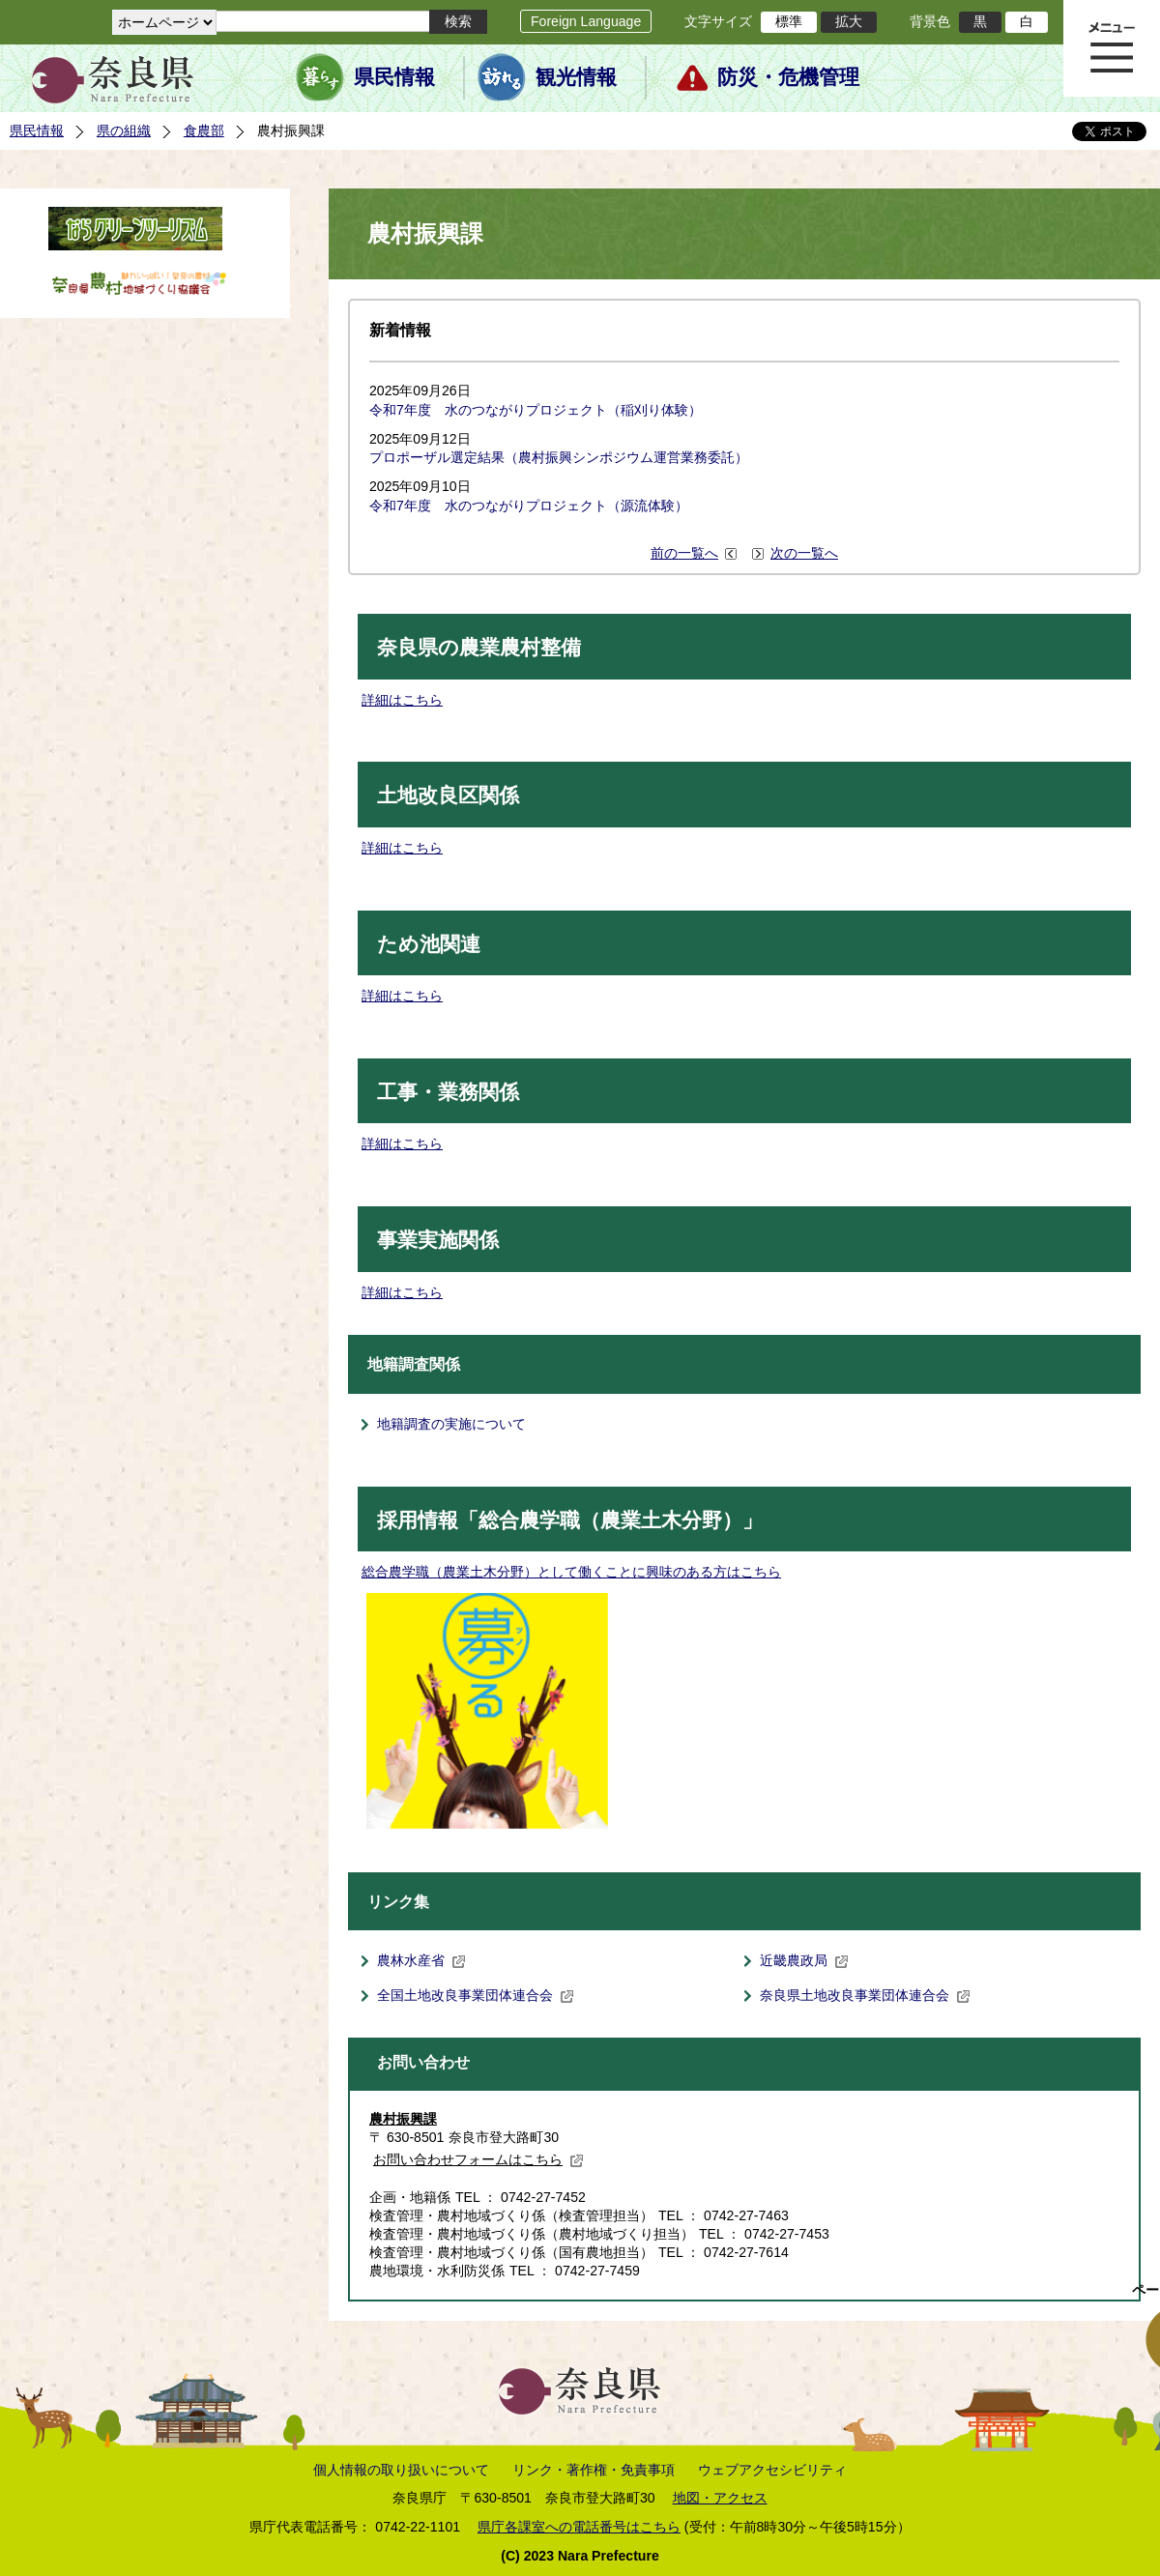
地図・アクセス (720, 2497)
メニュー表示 (1111, 48)
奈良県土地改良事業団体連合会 (865, 1995)
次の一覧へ (804, 553)
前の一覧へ (684, 553)
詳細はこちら (402, 700)
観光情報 (576, 77)
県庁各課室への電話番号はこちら (579, 2526)
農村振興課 (403, 2119)
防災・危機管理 (788, 77)
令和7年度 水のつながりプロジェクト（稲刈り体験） (535, 410)
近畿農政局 (804, 1960)
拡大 (848, 21)
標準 (788, 21)
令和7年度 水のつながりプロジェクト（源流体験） (528, 505)
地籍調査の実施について (451, 1424)
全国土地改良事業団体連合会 (475, 1995)
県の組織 (124, 130)
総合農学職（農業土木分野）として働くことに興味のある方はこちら (571, 1571)
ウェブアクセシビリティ (772, 2469)
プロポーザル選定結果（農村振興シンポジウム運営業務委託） (558, 457)
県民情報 (394, 77)
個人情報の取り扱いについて (401, 2469)
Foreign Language (586, 21)
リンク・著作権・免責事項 (593, 2469)
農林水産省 (421, 1960)
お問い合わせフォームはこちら (478, 2159)
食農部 (204, 130)
